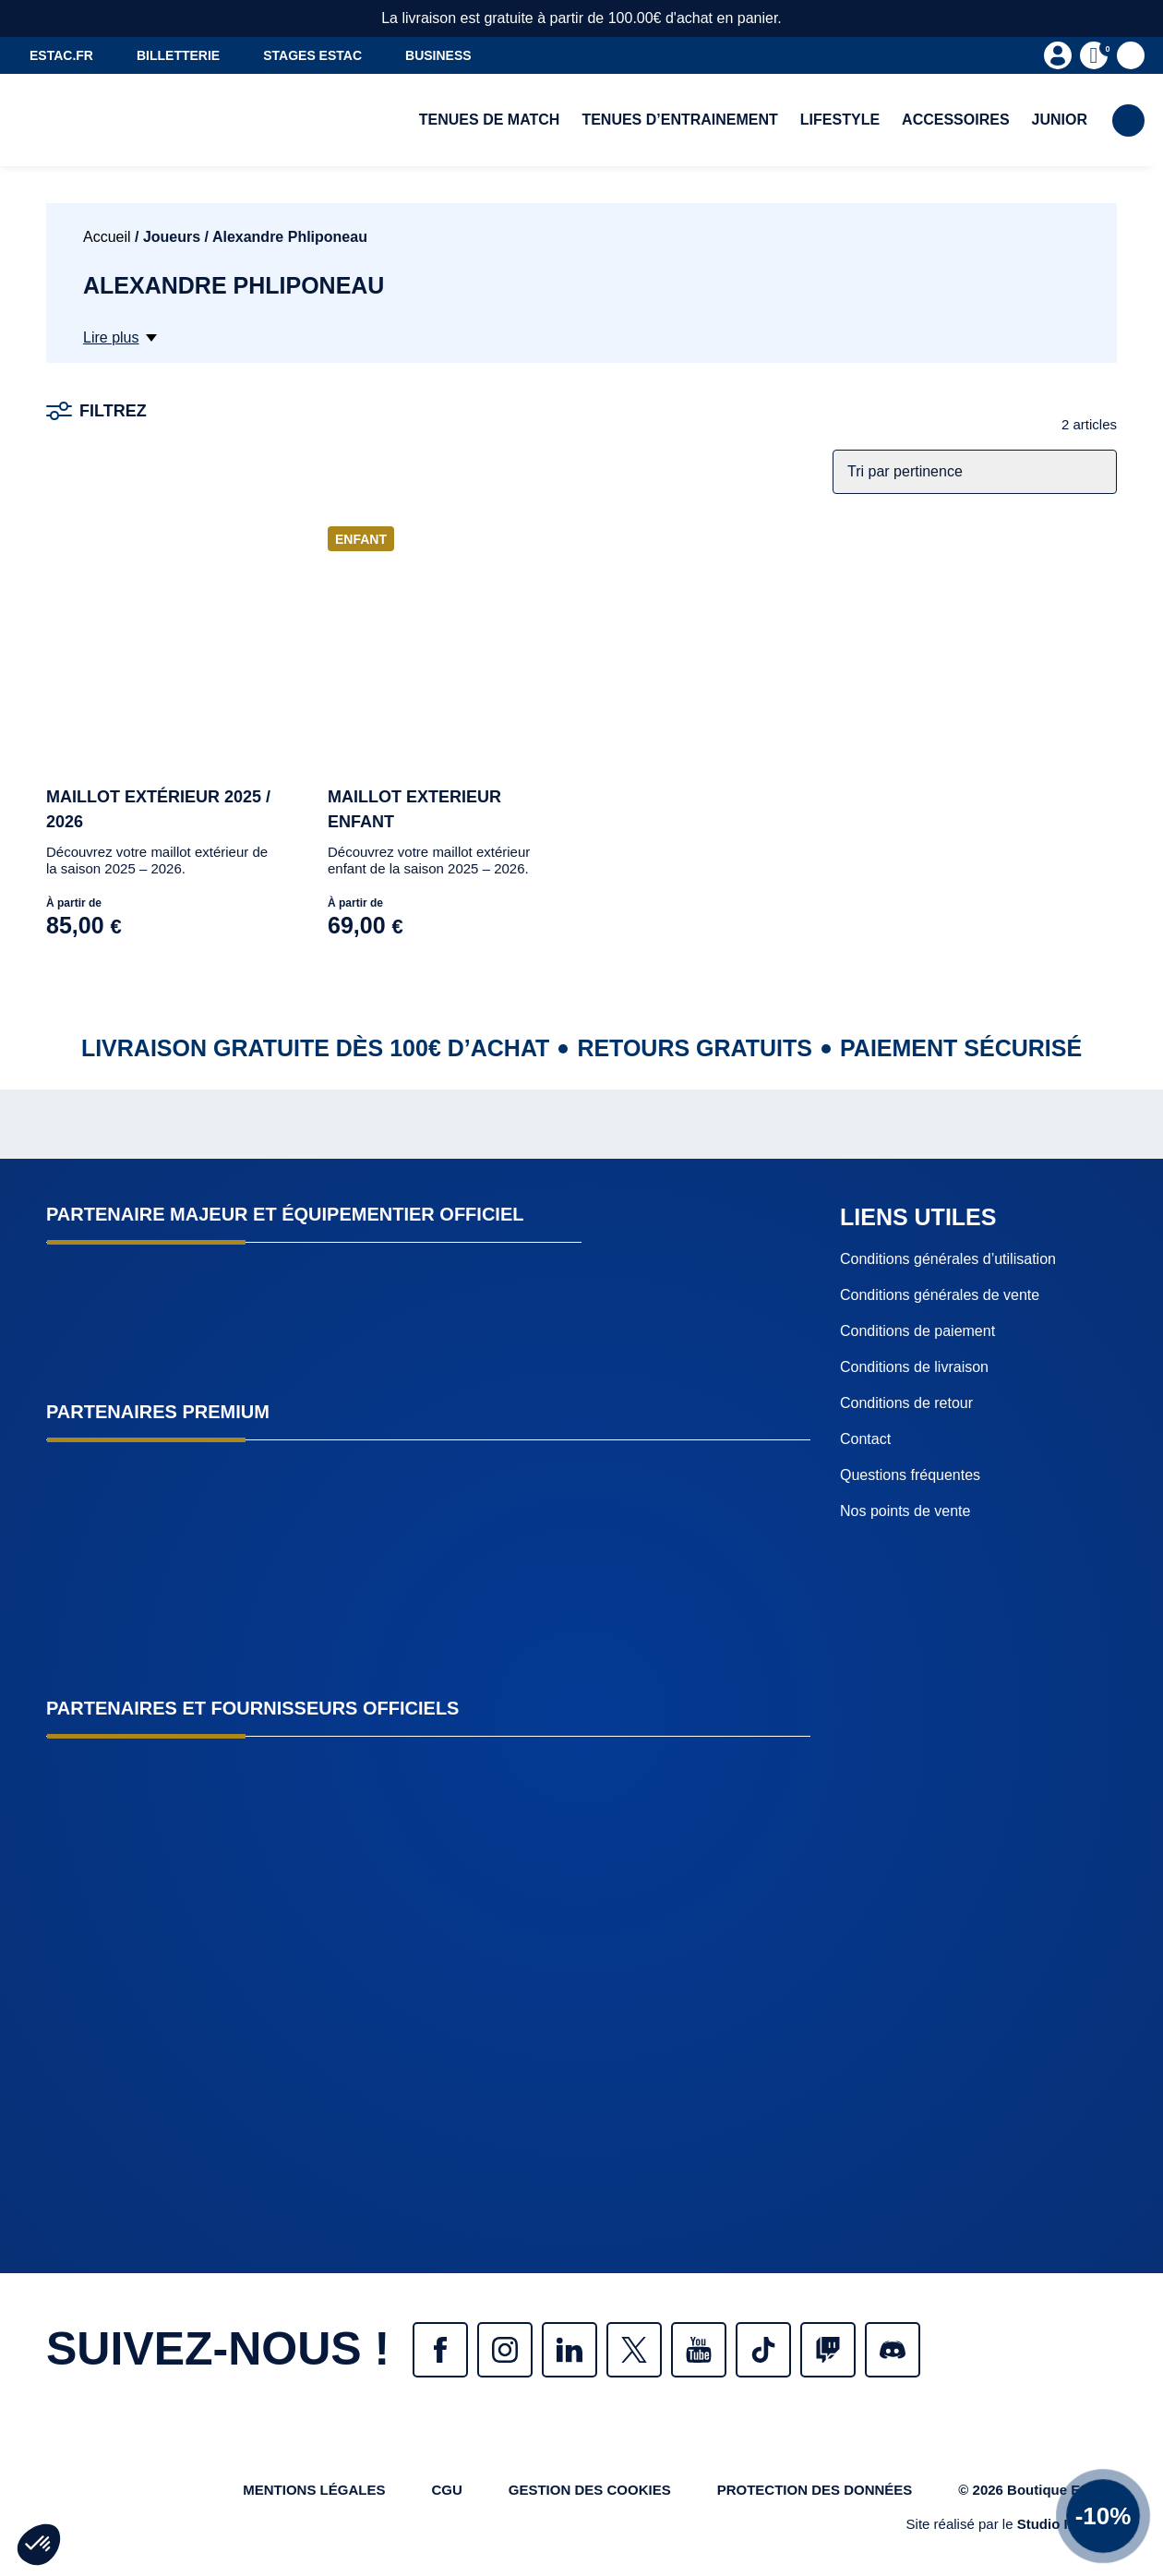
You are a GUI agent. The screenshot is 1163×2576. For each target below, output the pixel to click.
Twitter (634, 2350)
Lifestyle (840, 119)
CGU (446, 2490)
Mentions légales (314, 2490)
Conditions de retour (906, 1403)
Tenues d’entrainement (679, 119)
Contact (865, 1439)
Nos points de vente (905, 1511)
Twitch (828, 2350)
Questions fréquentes (910, 1475)
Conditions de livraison (914, 1367)
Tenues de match (489, 119)
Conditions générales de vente (939, 1295)
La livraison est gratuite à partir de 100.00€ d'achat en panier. (581, 18)
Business (438, 55)
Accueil (107, 237)
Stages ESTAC (312, 55)
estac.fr (61, 55)
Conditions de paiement (917, 1331)
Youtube (699, 2350)
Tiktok (763, 2350)
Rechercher (1128, 120)
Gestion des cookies (590, 2490)
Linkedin (569, 2350)
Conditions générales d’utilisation (948, 1259)
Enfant (361, 539)
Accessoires (955, 119)
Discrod (892, 2350)
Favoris (1131, 55)
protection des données (815, 2490)
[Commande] (975, 472)
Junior (1059, 119)
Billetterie (178, 55)
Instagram (505, 2350)
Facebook (440, 2350)
